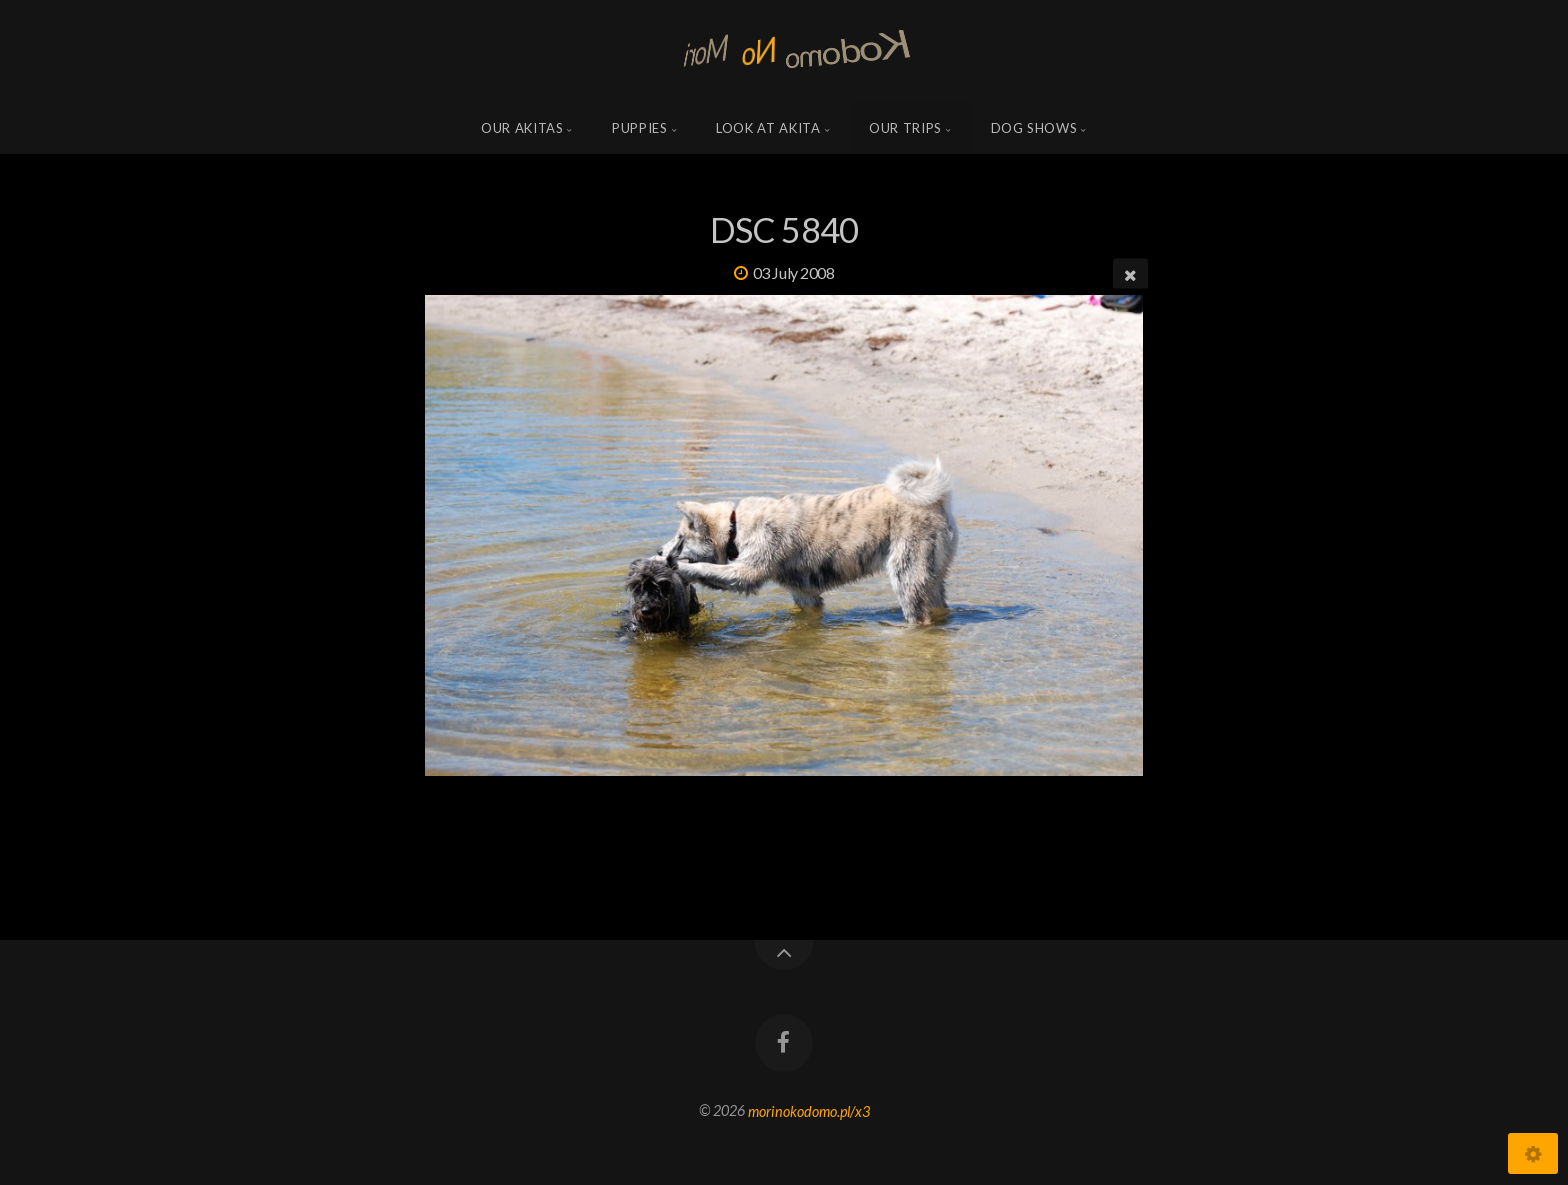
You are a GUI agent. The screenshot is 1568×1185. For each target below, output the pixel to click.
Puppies (640, 128)
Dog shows (1034, 128)
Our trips (905, 128)
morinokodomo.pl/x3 (809, 1110)
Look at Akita (768, 128)
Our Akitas (522, 128)
